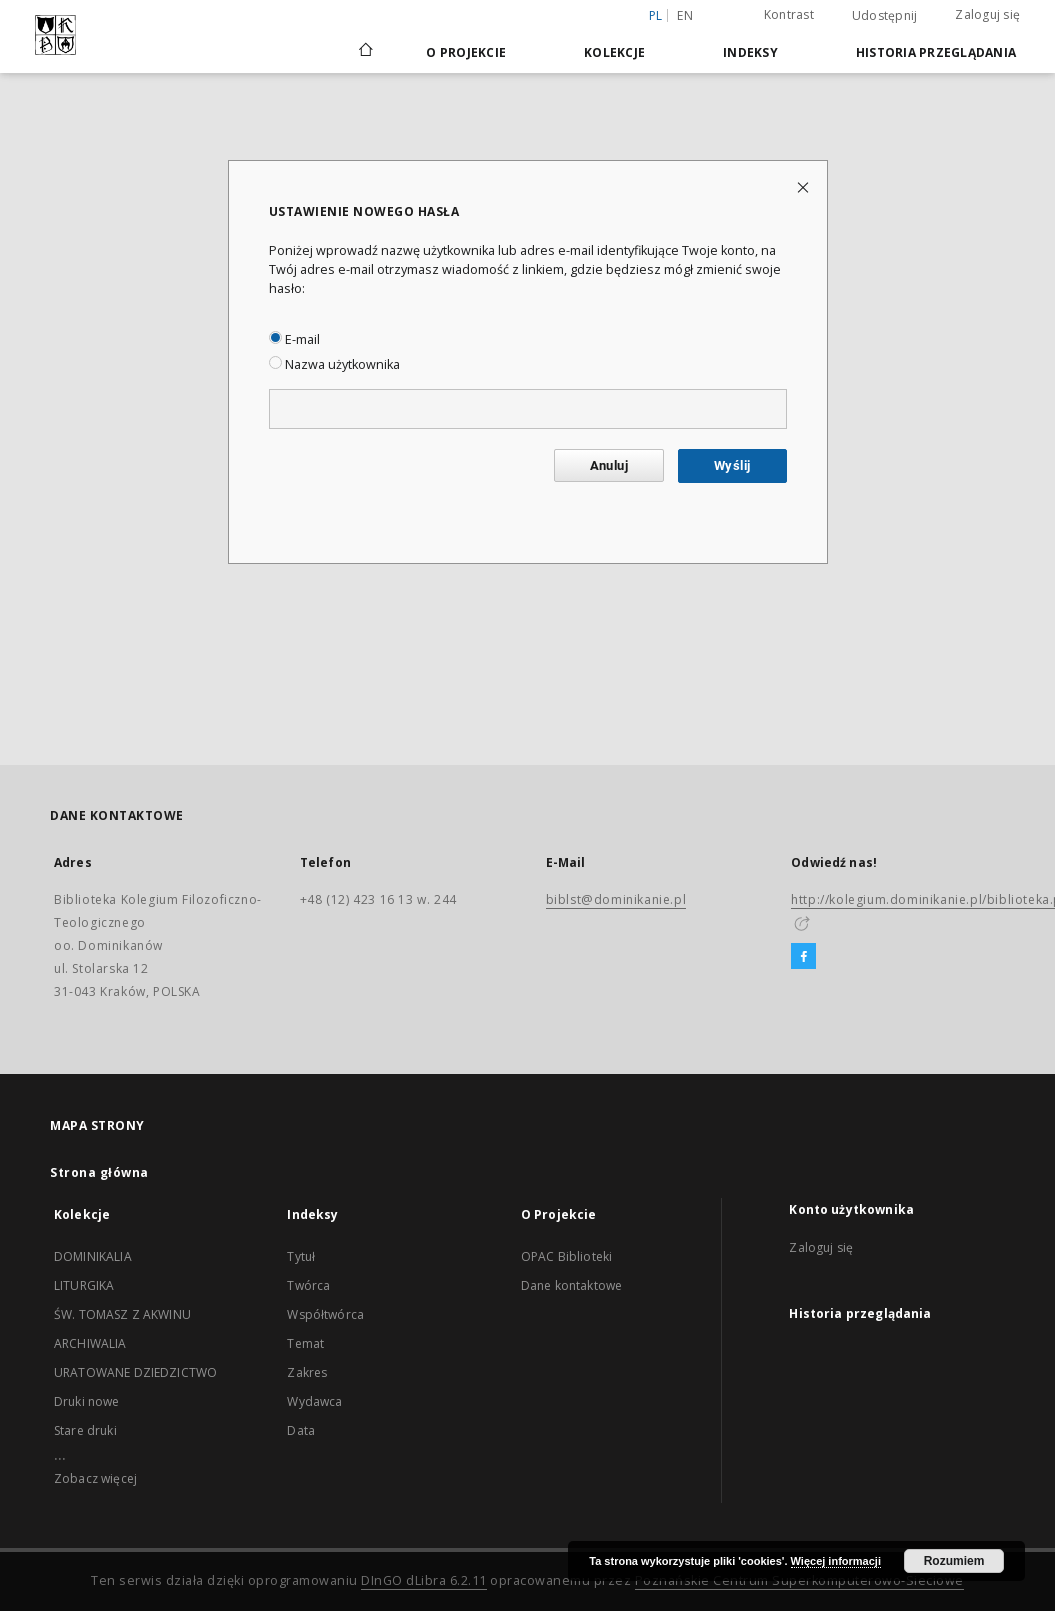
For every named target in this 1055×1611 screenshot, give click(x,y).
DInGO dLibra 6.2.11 (424, 1580)
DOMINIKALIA (93, 1256)
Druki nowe (87, 1401)
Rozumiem (954, 1561)
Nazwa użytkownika (334, 364)
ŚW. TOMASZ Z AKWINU (122, 1314)
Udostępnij (885, 16)
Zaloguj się (987, 14)
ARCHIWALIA (90, 1343)
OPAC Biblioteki (566, 1256)
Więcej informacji (836, 1561)
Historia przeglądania (936, 52)
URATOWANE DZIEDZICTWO (135, 1372)
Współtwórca (325, 1314)
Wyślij (732, 465)
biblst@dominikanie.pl (616, 899)
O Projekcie (466, 52)
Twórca (308, 1285)
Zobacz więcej (95, 1478)
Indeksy (750, 52)
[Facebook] (803, 957)
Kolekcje (614, 52)
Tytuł (301, 1256)
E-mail (294, 339)
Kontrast (789, 14)
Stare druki (85, 1430)
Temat (305, 1343)
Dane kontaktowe (571, 1285)
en (685, 15)
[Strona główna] (364, 52)
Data (301, 1430)
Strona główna (99, 1172)
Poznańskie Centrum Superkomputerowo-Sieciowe (799, 1580)
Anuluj (609, 465)
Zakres (307, 1372)
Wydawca (314, 1401)
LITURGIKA (84, 1285)
